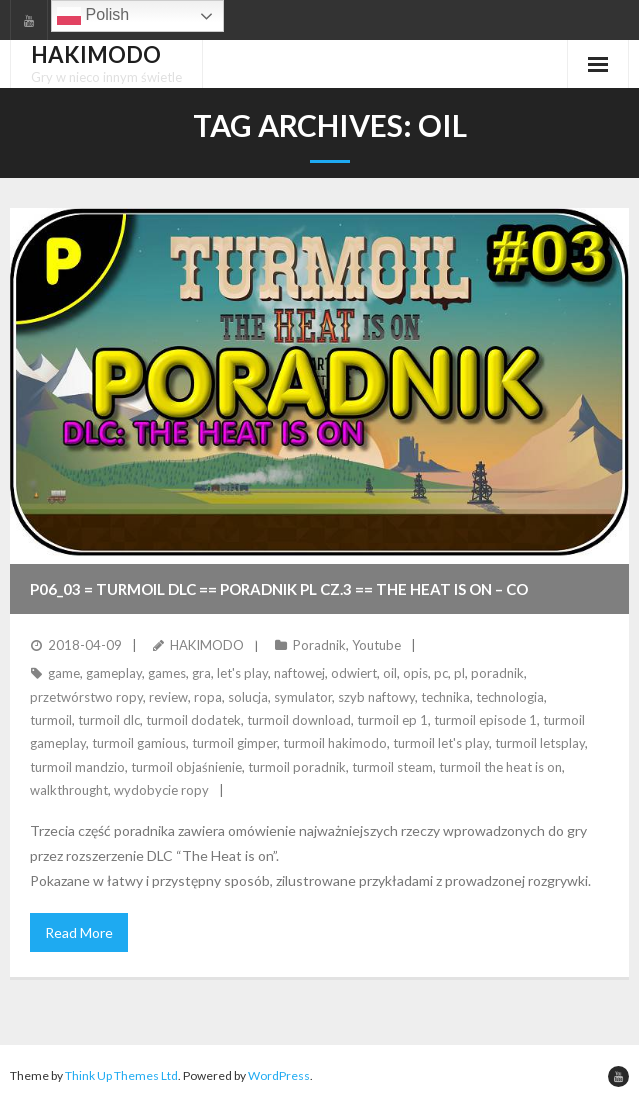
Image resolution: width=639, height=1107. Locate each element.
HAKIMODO (207, 645)
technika (445, 697)
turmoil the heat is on (500, 767)
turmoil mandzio (77, 767)
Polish (93, 16)
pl (459, 673)
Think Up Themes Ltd (121, 1075)
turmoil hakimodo (335, 743)
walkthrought (69, 790)
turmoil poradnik (297, 767)
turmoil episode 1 (485, 720)
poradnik (497, 673)
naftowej (299, 673)
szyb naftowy (376, 697)
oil (390, 673)
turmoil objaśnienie (186, 767)
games (167, 673)
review (168, 697)
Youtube (376, 645)
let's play (242, 673)
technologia (510, 697)
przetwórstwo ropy (86, 697)
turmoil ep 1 (392, 720)
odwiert (354, 673)
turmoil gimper (234, 743)
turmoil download (299, 720)
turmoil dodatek (193, 720)
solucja (248, 697)
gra (201, 673)
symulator (303, 697)
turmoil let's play (441, 743)
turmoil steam (392, 767)
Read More (79, 932)
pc (441, 673)
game (64, 673)
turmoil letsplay (540, 743)
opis (415, 673)
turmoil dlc (109, 720)
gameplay (114, 673)
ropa (208, 697)
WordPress (279, 1075)
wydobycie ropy (161, 790)
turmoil (51, 720)
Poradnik (319, 645)
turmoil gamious (139, 743)
